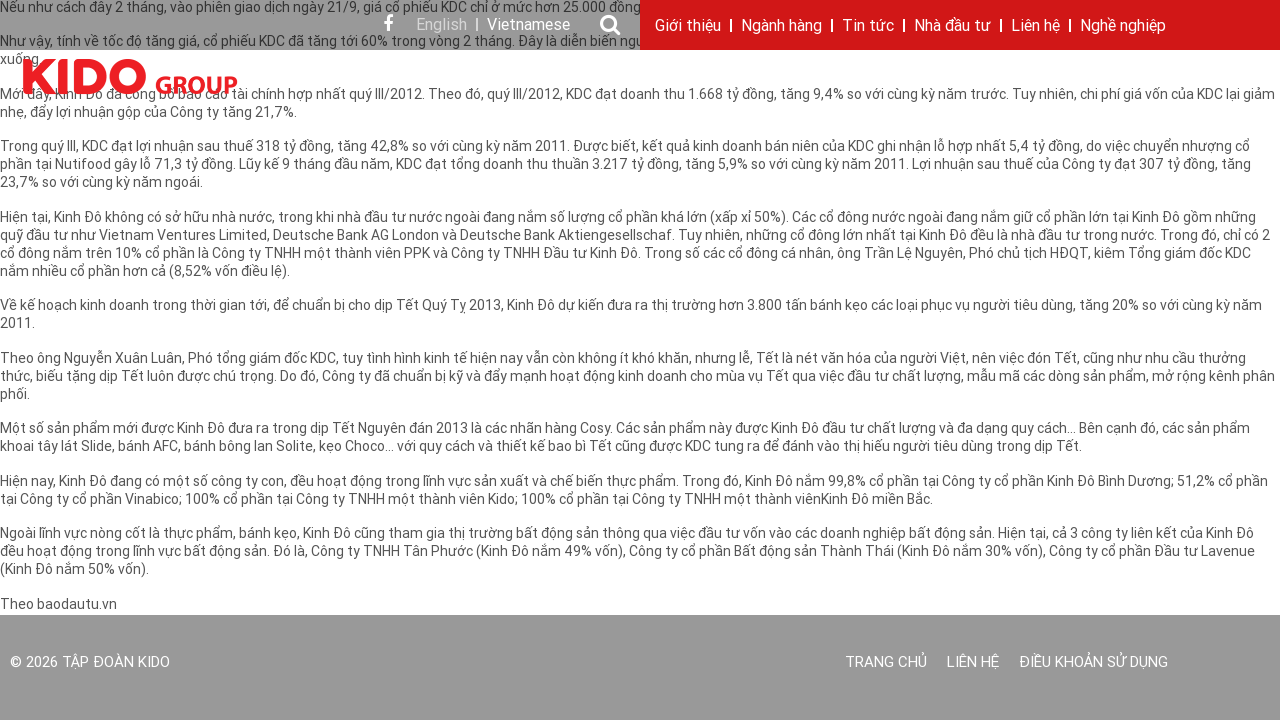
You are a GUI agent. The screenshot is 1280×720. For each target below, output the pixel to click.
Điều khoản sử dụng (1093, 663)
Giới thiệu (688, 27)
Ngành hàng (781, 27)
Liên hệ (1035, 27)
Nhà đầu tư (952, 27)
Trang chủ (886, 663)
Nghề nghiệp (1123, 27)
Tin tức (868, 27)
